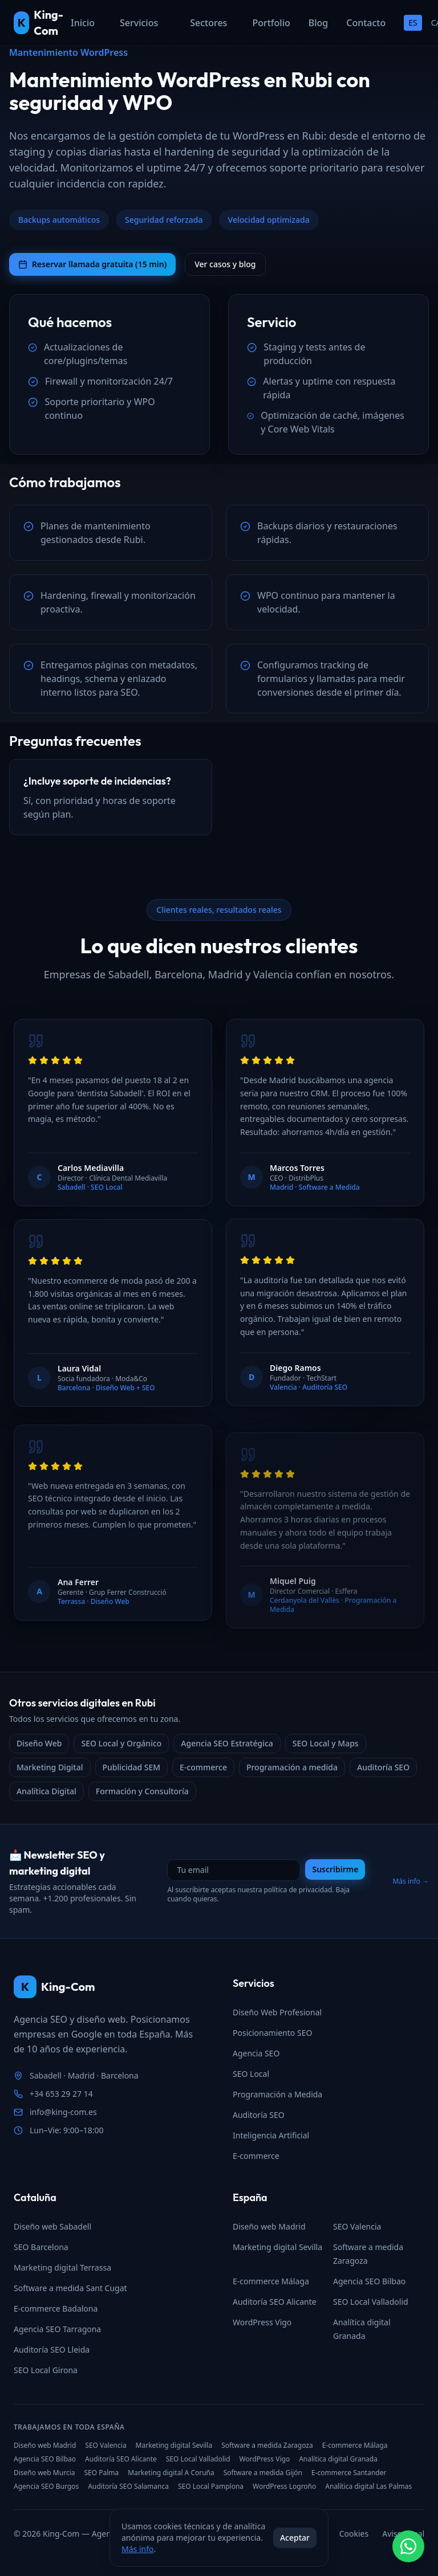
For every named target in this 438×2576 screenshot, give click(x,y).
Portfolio (271, 23)
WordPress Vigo (262, 2322)
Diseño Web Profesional (277, 2012)
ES (412, 22)
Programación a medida (292, 1767)
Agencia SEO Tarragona (57, 2329)
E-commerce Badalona (56, 2308)
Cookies (353, 2533)
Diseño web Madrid (269, 2226)
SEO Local (251, 2073)
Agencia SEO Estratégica (227, 1743)
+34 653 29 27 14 (61, 2093)
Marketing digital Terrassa (62, 2267)
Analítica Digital (46, 1791)
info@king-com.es (63, 2111)
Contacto (366, 23)
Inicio (83, 23)
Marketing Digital (50, 1767)
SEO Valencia (357, 2226)
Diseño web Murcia (44, 2472)
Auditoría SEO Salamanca (128, 2486)
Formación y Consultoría (142, 1791)
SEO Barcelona (41, 2247)
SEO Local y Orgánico (121, 1743)
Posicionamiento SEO (272, 2032)
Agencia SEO (256, 2053)
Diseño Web (39, 1743)
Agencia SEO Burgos (46, 2486)
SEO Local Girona (46, 2370)
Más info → (410, 1881)
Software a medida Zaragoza (267, 2445)
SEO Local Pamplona (211, 2486)
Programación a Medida (277, 2094)
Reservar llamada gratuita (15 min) (92, 264)
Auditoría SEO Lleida (52, 2349)
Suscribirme (335, 1869)
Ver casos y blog (225, 264)
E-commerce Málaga (271, 2281)
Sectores (208, 23)
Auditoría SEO (383, 1767)
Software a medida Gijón (263, 2472)
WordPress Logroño (284, 2486)
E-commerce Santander (348, 2472)
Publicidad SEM (132, 1767)
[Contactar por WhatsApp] (408, 2546)
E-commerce (203, 1767)
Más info (137, 2549)
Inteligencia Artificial (271, 2135)
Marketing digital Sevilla (277, 2247)
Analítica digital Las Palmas (368, 2486)
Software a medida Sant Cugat (70, 2288)
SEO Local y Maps (326, 1743)
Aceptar (295, 2537)
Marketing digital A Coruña (171, 2472)
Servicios (139, 23)
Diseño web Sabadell (52, 2226)
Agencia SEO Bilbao (369, 2281)
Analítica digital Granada (338, 2459)
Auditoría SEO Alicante (275, 2301)
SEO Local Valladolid (370, 2301)
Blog (318, 23)
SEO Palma (101, 2472)
